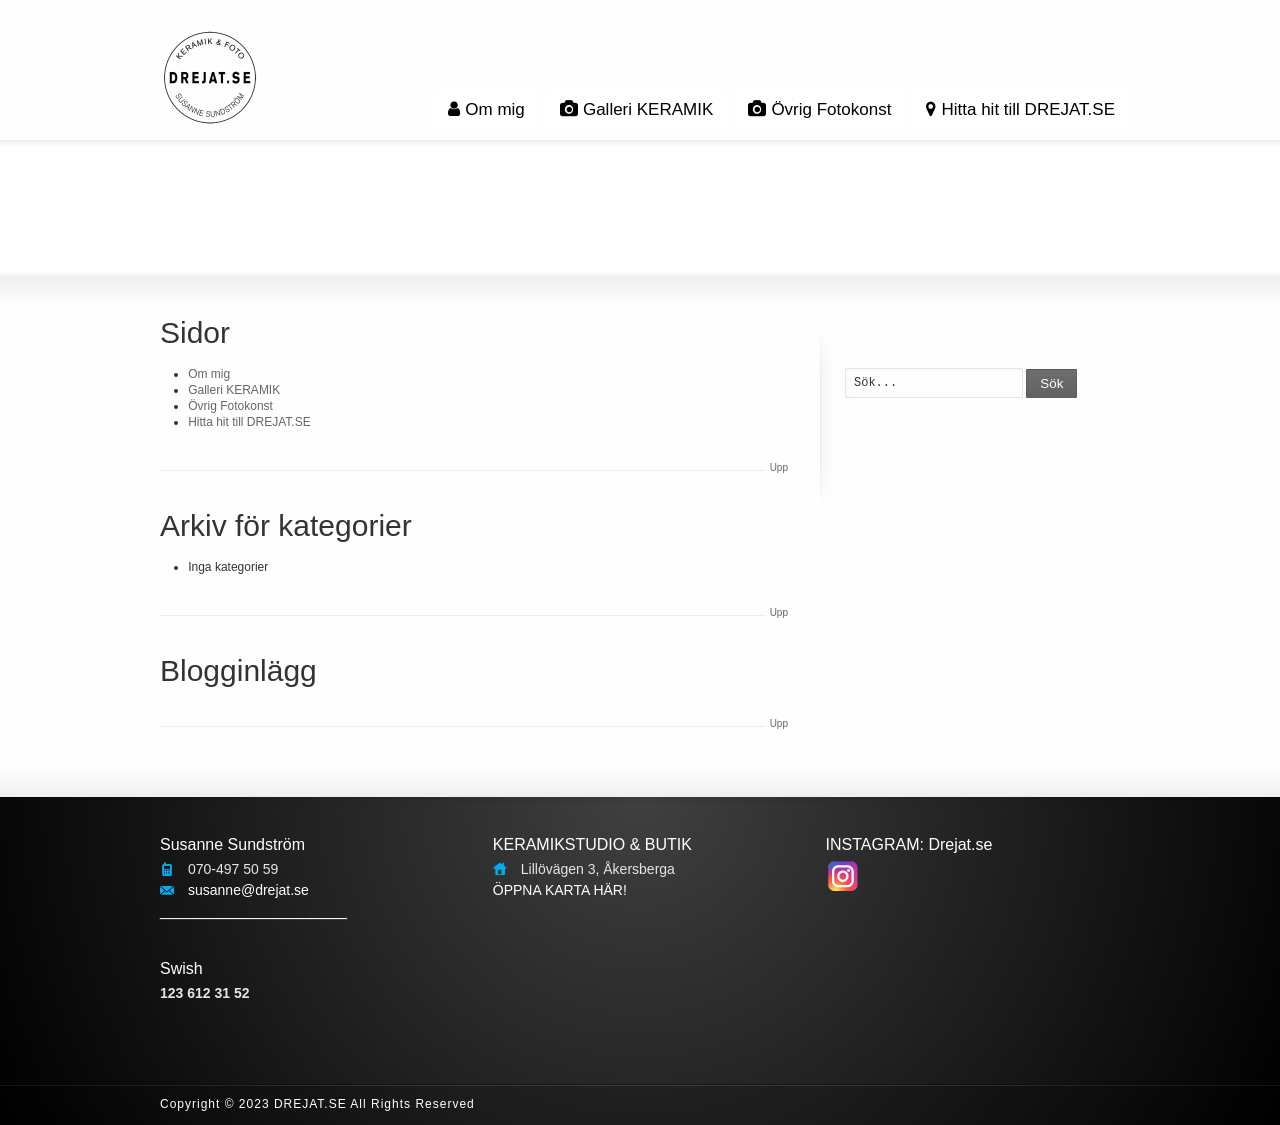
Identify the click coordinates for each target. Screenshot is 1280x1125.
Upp (779, 467)
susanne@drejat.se (248, 890)
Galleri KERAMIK (636, 109)
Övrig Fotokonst (819, 109)
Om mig (486, 109)
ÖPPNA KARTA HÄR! (560, 890)
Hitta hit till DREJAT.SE (1020, 109)
